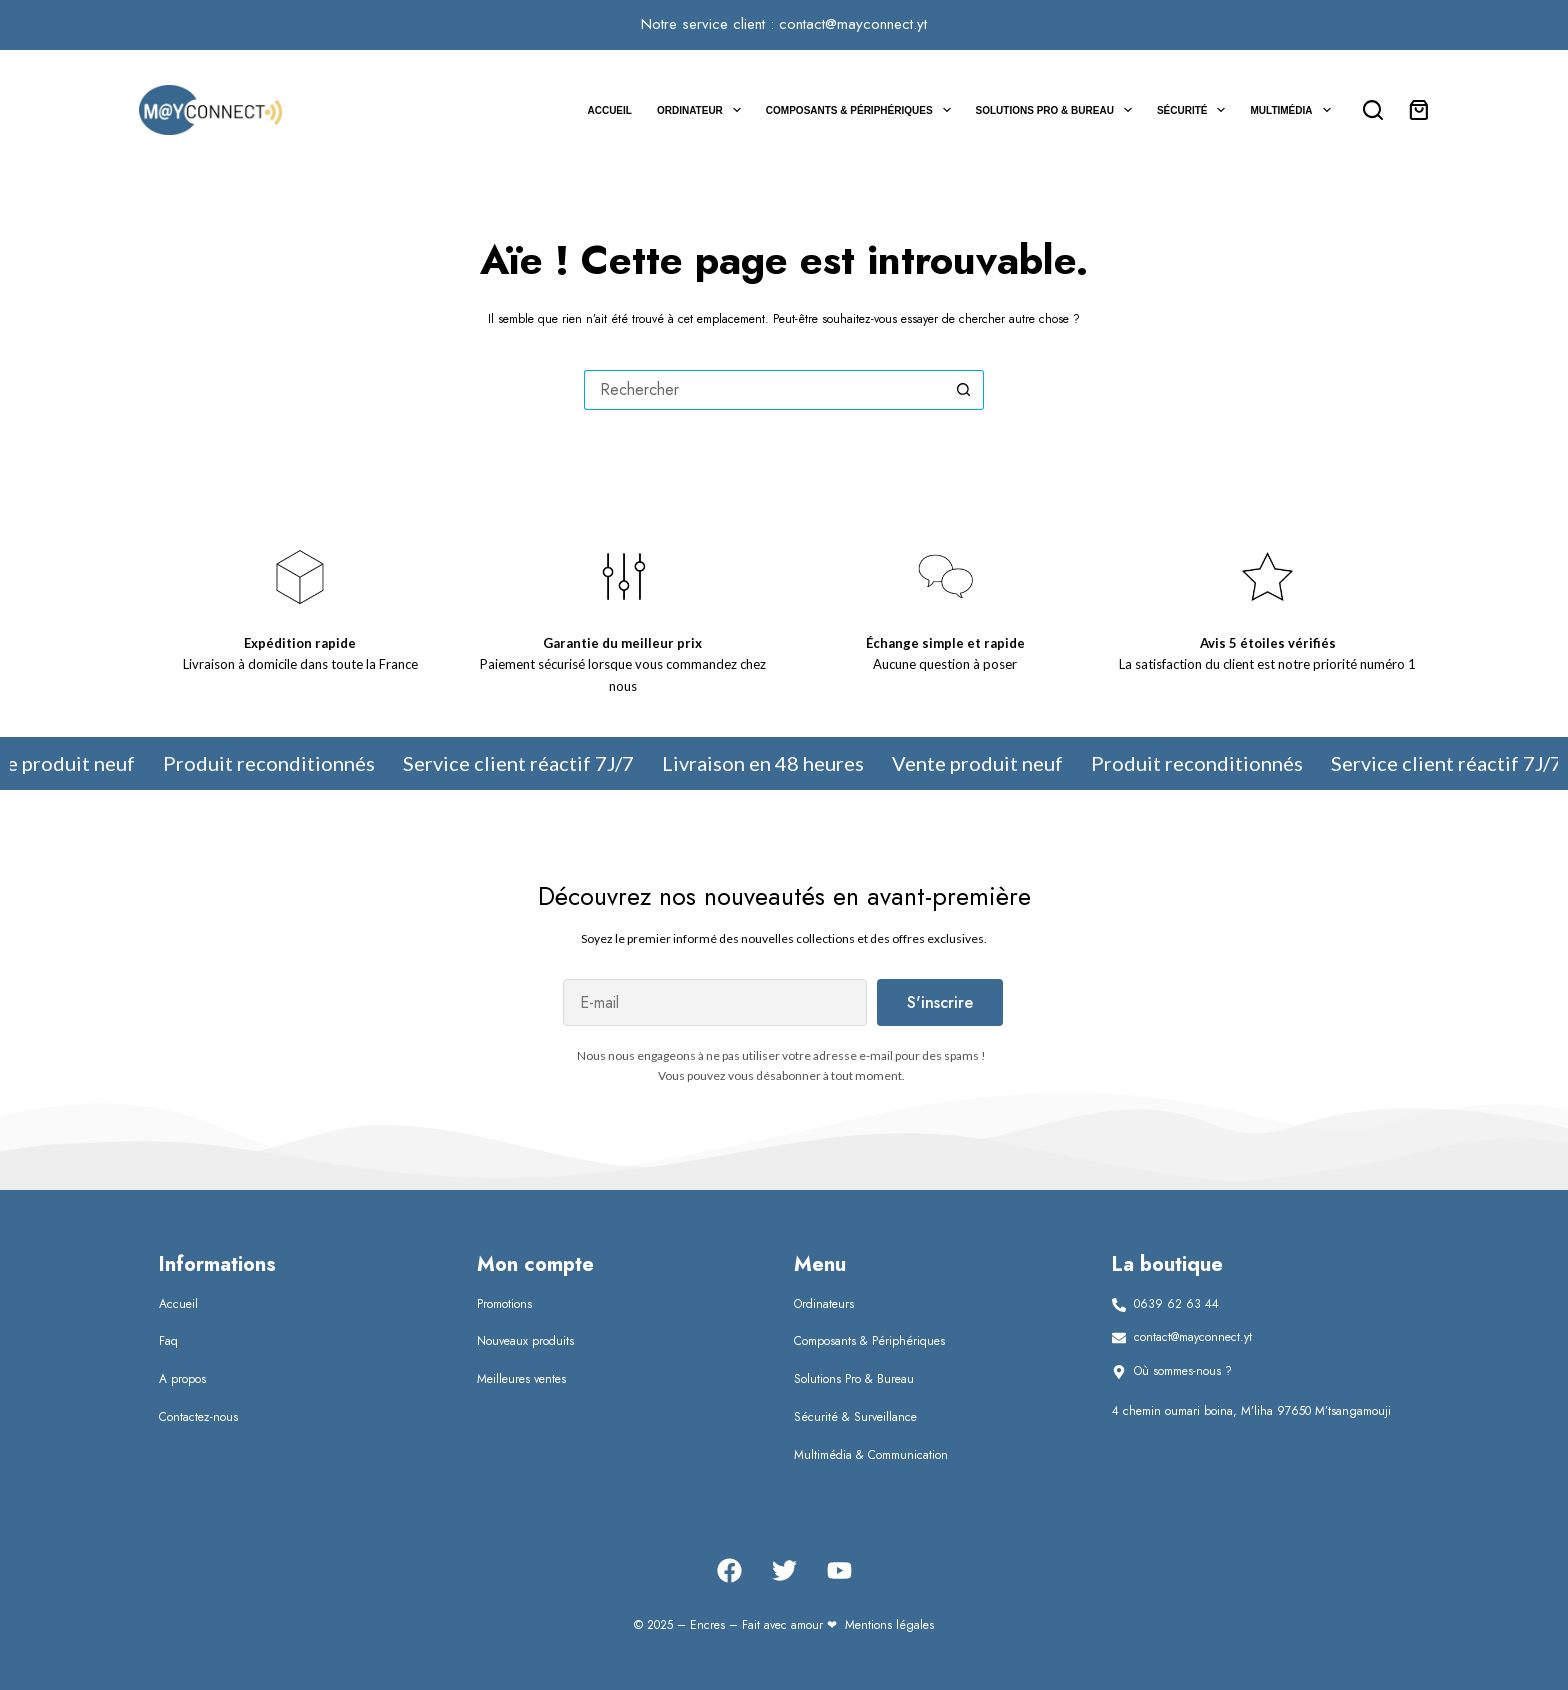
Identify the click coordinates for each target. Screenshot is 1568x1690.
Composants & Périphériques (862, 110)
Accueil (609, 110)
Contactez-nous (198, 1417)
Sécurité (1195, 110)
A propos (182, 1379)
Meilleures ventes (521, 1379)
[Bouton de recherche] (964, 390)
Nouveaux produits (525, 1341)
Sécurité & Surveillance (855, 1417)
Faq (168, 1341)
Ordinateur (703, 110)
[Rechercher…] (764, 390)
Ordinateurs (824, 1304)
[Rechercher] (1373, 110)
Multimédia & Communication (871, 1455)
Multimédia (1294, 110)
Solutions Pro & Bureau (1058, 110)
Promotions (504, 1304)
